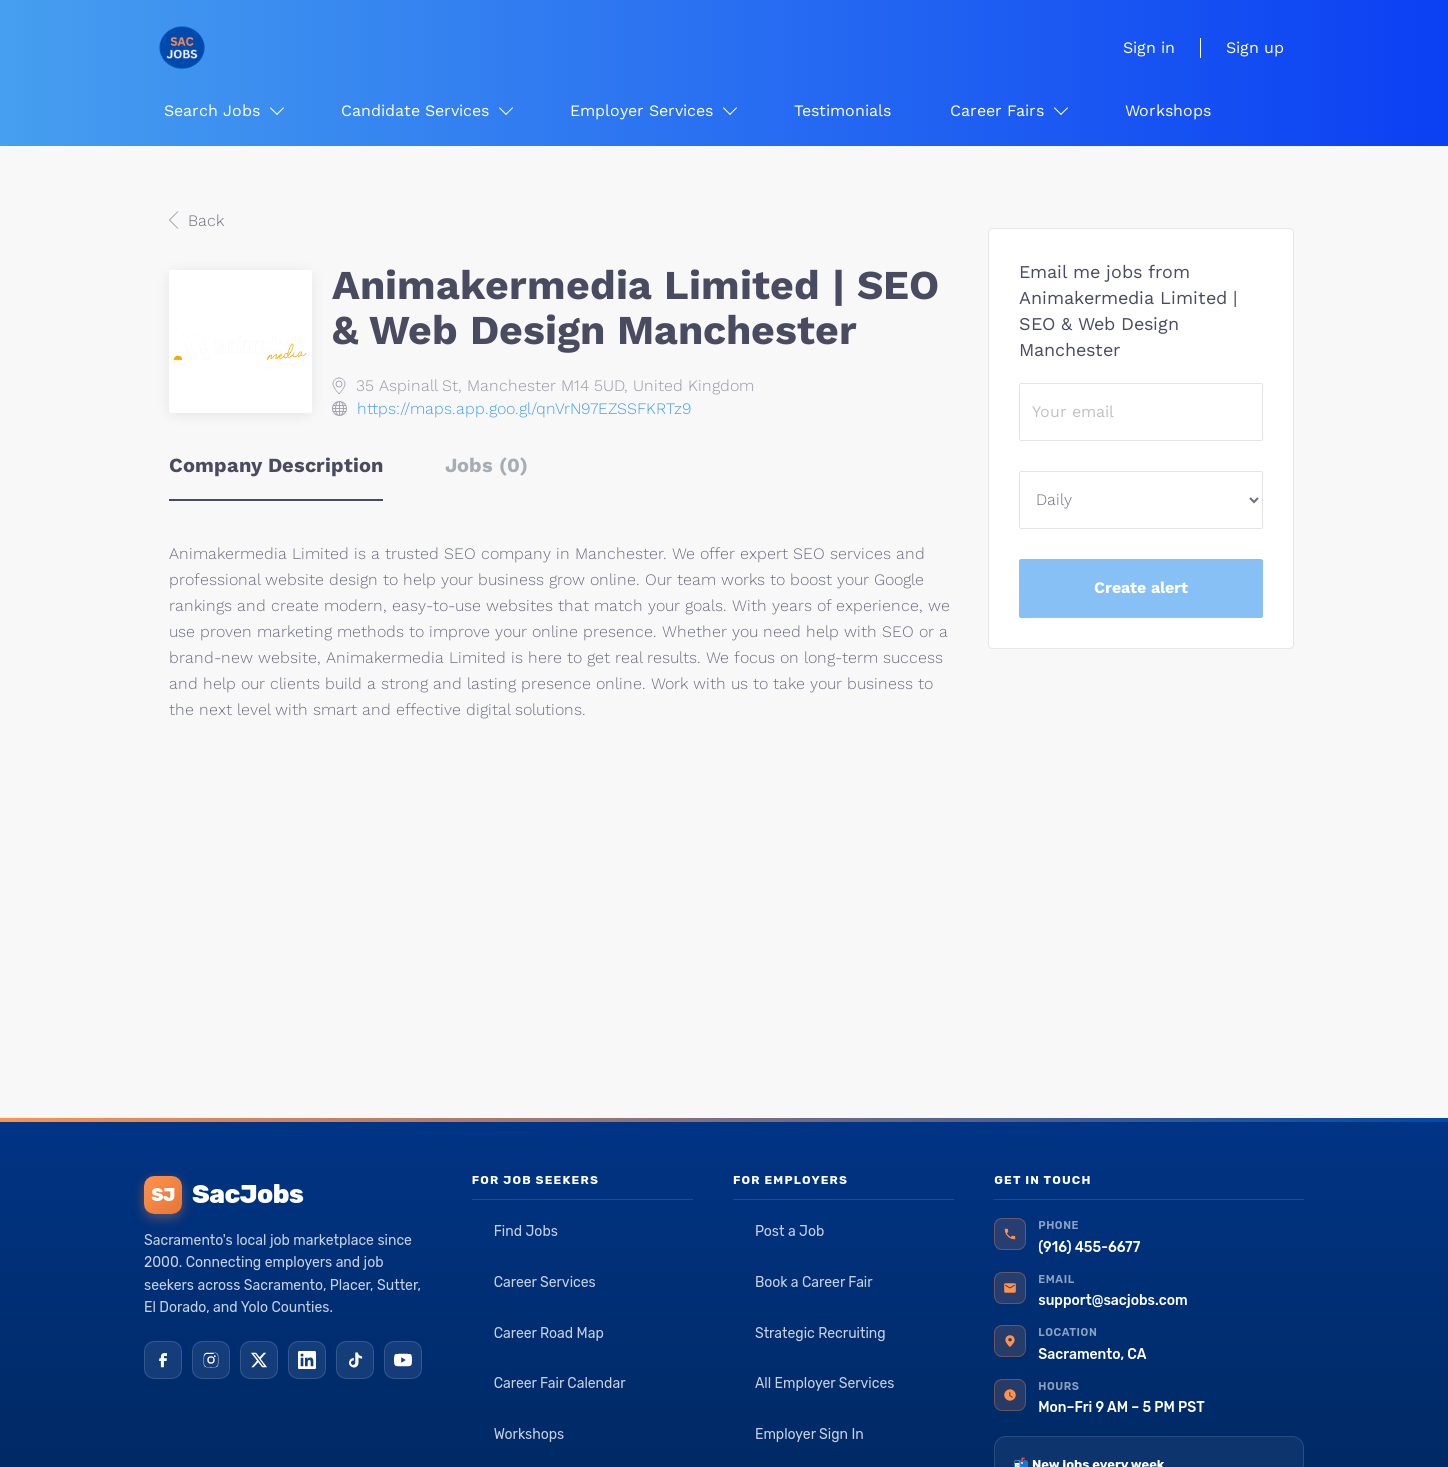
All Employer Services (825, 1383)
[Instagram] (211, 1360)
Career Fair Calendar (560, 1383)
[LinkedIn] (307, 1360)
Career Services (545, 1282)
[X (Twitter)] (259, 1360)
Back (203, 220)
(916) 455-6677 (1089, 1247)
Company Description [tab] (276, 465)
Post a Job (789, 1231)
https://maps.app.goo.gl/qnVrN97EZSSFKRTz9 (524, 408)
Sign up (1255, 47)
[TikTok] (355, 1360)
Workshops (529, 1434)
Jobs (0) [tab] (486, 465)
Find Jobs (526, 1231)
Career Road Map (549, 1333)
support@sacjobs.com (1112, 1300)
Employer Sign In (809, 1434)
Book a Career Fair (814, 1282)
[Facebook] (163, 1360)
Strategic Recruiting (820, 1333)
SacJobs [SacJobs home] (223, 1195)
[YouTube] (403, 1360)
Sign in (1149, 47)
